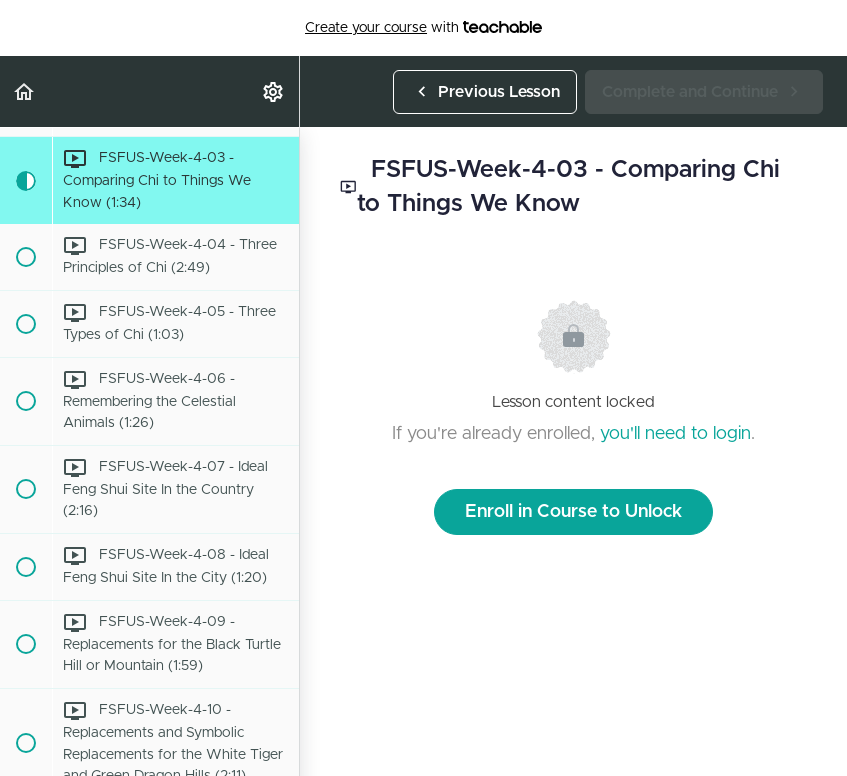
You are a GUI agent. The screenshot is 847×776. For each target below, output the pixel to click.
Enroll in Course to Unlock (573, 512)
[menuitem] (274, 91)
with (423, 28)
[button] (25, 91)
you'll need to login (675, 434)
